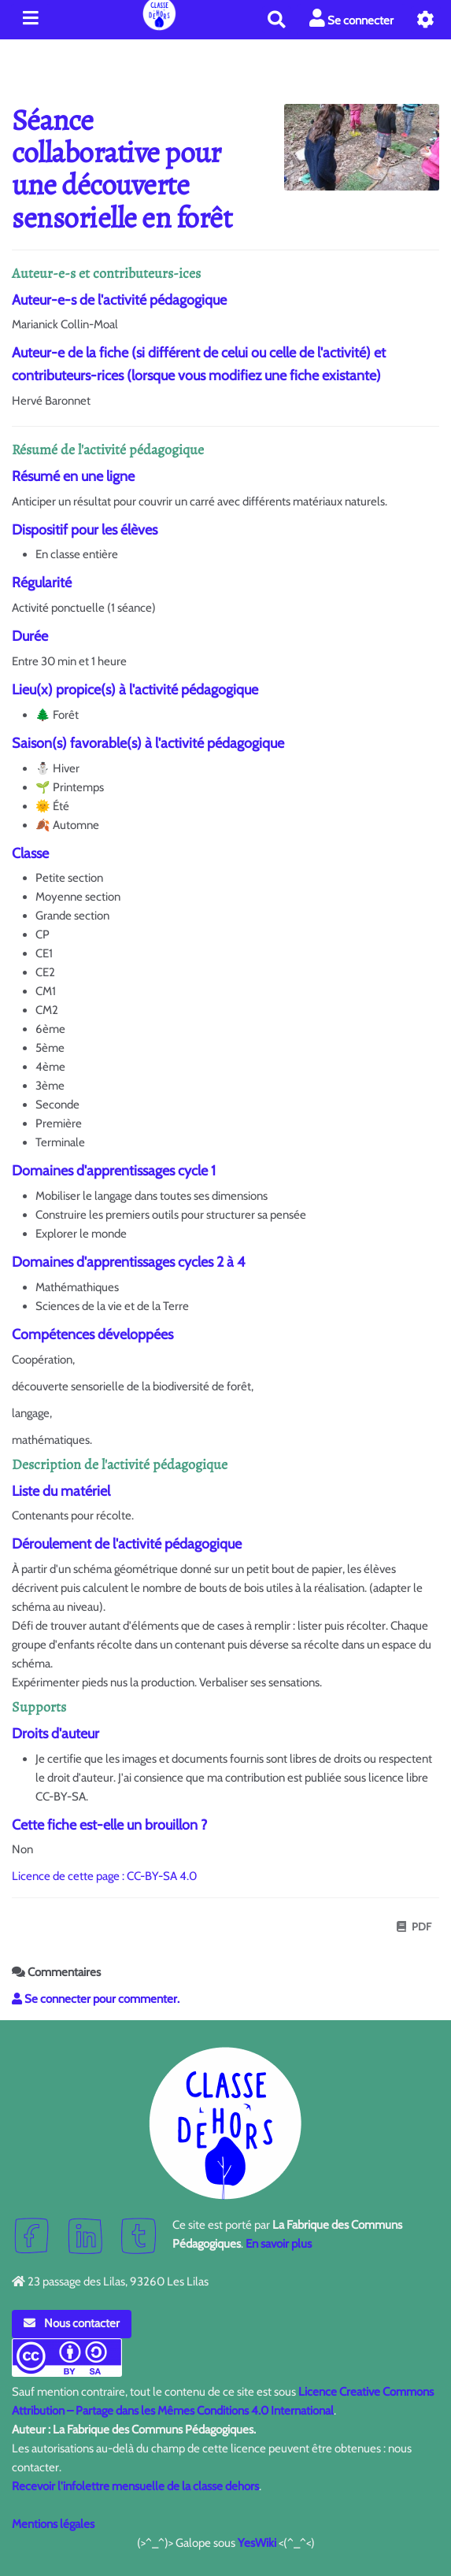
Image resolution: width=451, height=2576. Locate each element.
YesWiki (257, 2543)
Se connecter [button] (351, 18)
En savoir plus (279, 2244)
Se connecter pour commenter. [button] (95, 1999)
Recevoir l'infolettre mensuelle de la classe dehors (135, 2486)
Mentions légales (53, 2524)
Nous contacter (72, 2323)
